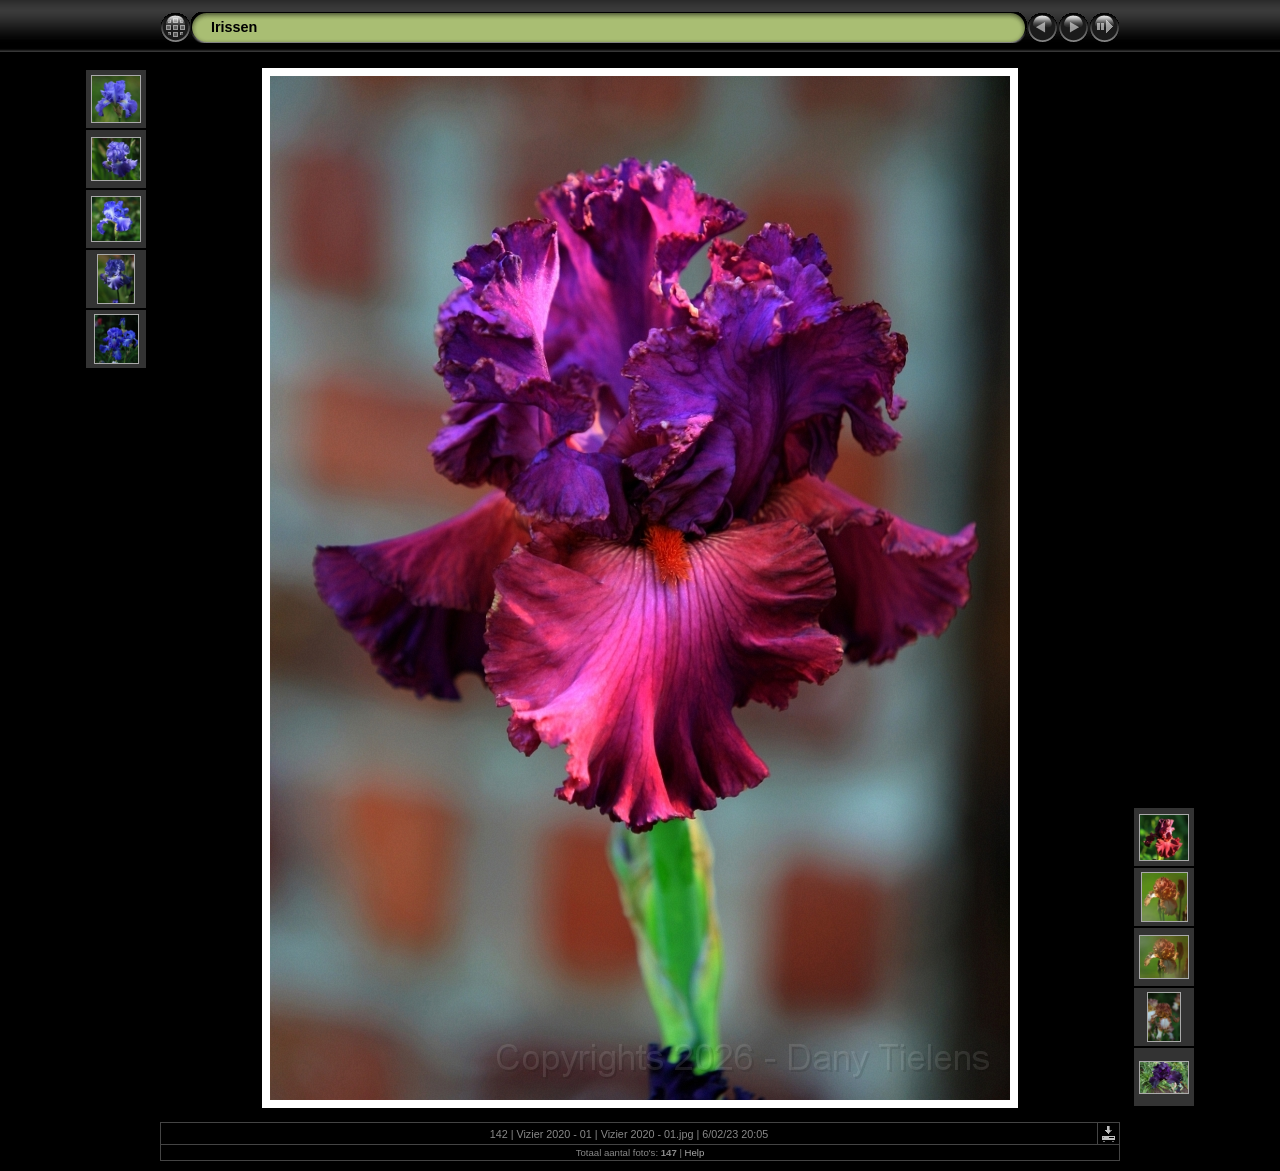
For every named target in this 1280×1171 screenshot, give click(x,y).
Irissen (234, 27)
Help (695, 1152)
